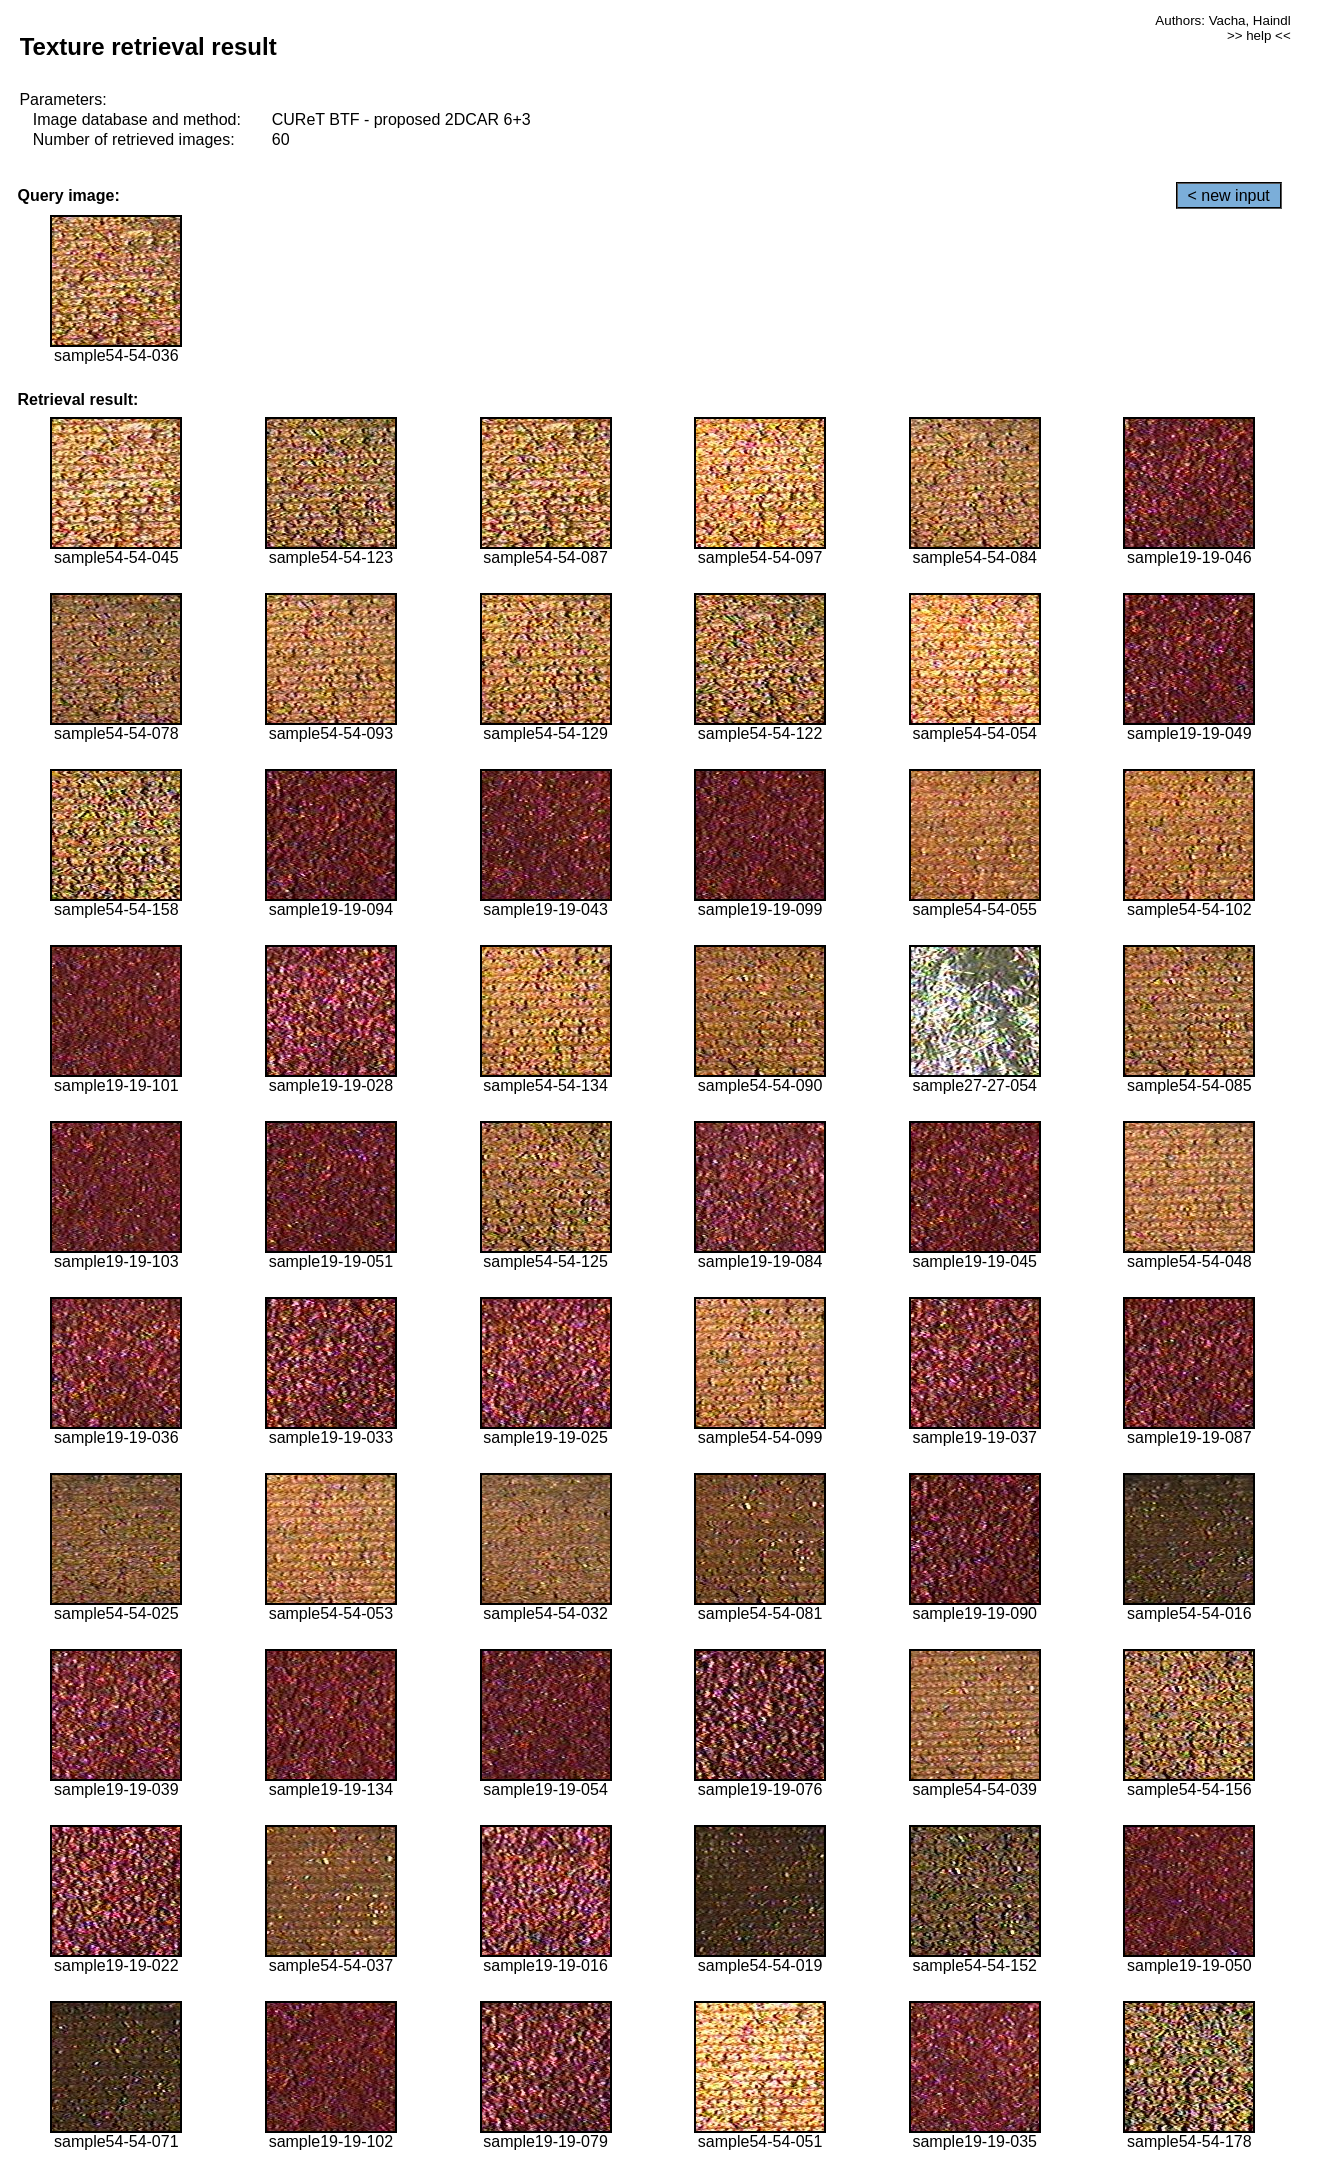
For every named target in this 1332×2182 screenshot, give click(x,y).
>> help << (1259, 35)
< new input (1229, 195)
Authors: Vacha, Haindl (1222, 20)
